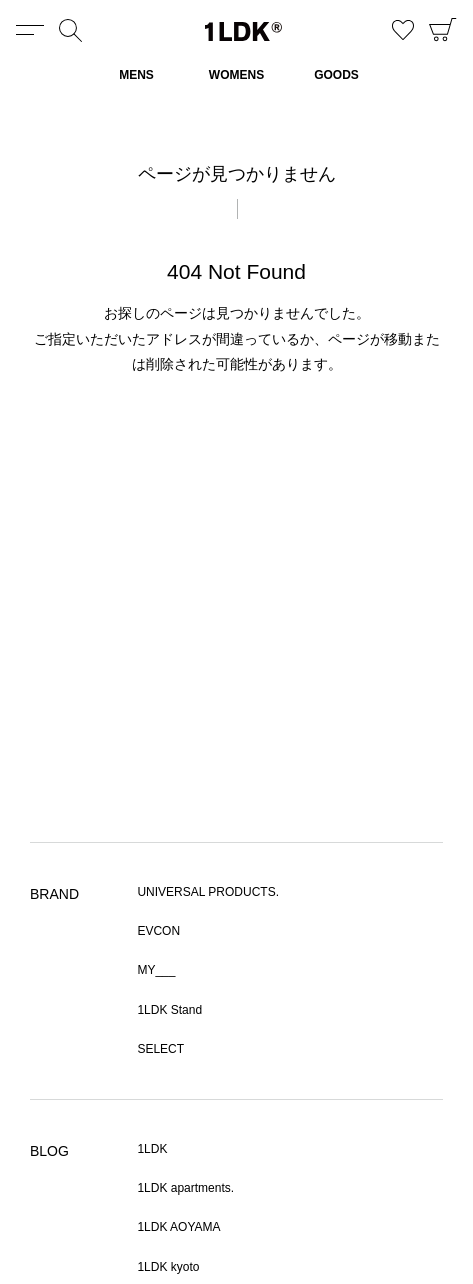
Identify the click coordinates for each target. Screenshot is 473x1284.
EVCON (158, 931)
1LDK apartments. (185, 1188)
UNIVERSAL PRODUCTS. (208, 892)
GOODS (336, 75)
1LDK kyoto (168, 1267)
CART (443, 30)
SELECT (160, 1049)
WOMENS (236, 75)
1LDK (243, 31)
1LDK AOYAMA (178, 1227)
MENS (136, 75)
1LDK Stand (169, 1010)
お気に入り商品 (403, 30)
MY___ (156, 970)
